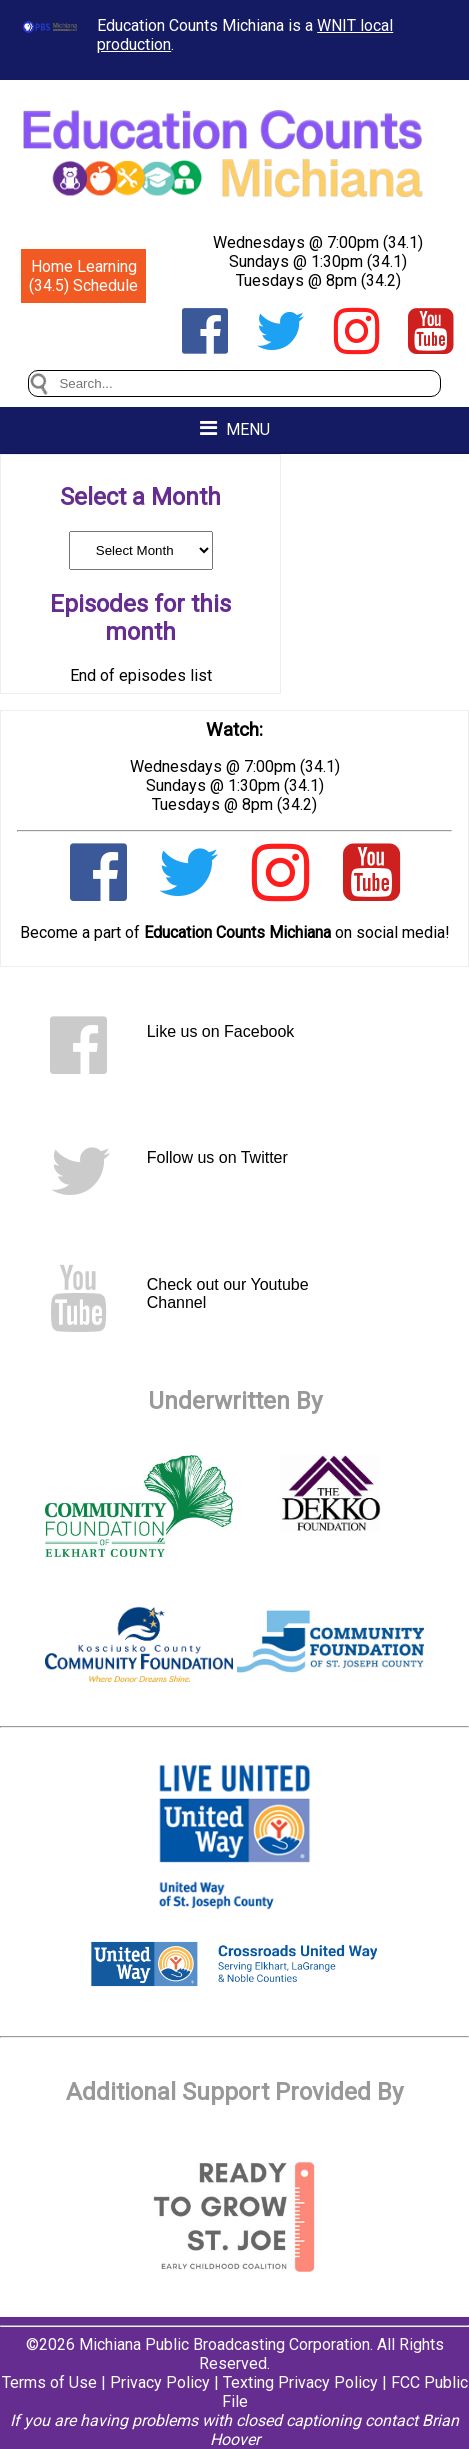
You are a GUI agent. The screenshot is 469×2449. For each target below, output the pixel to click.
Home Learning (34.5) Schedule (83, 276)
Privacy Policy (160, 2382)
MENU (235, 428)
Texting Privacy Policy (300, 2382)
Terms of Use (49, 2382)
